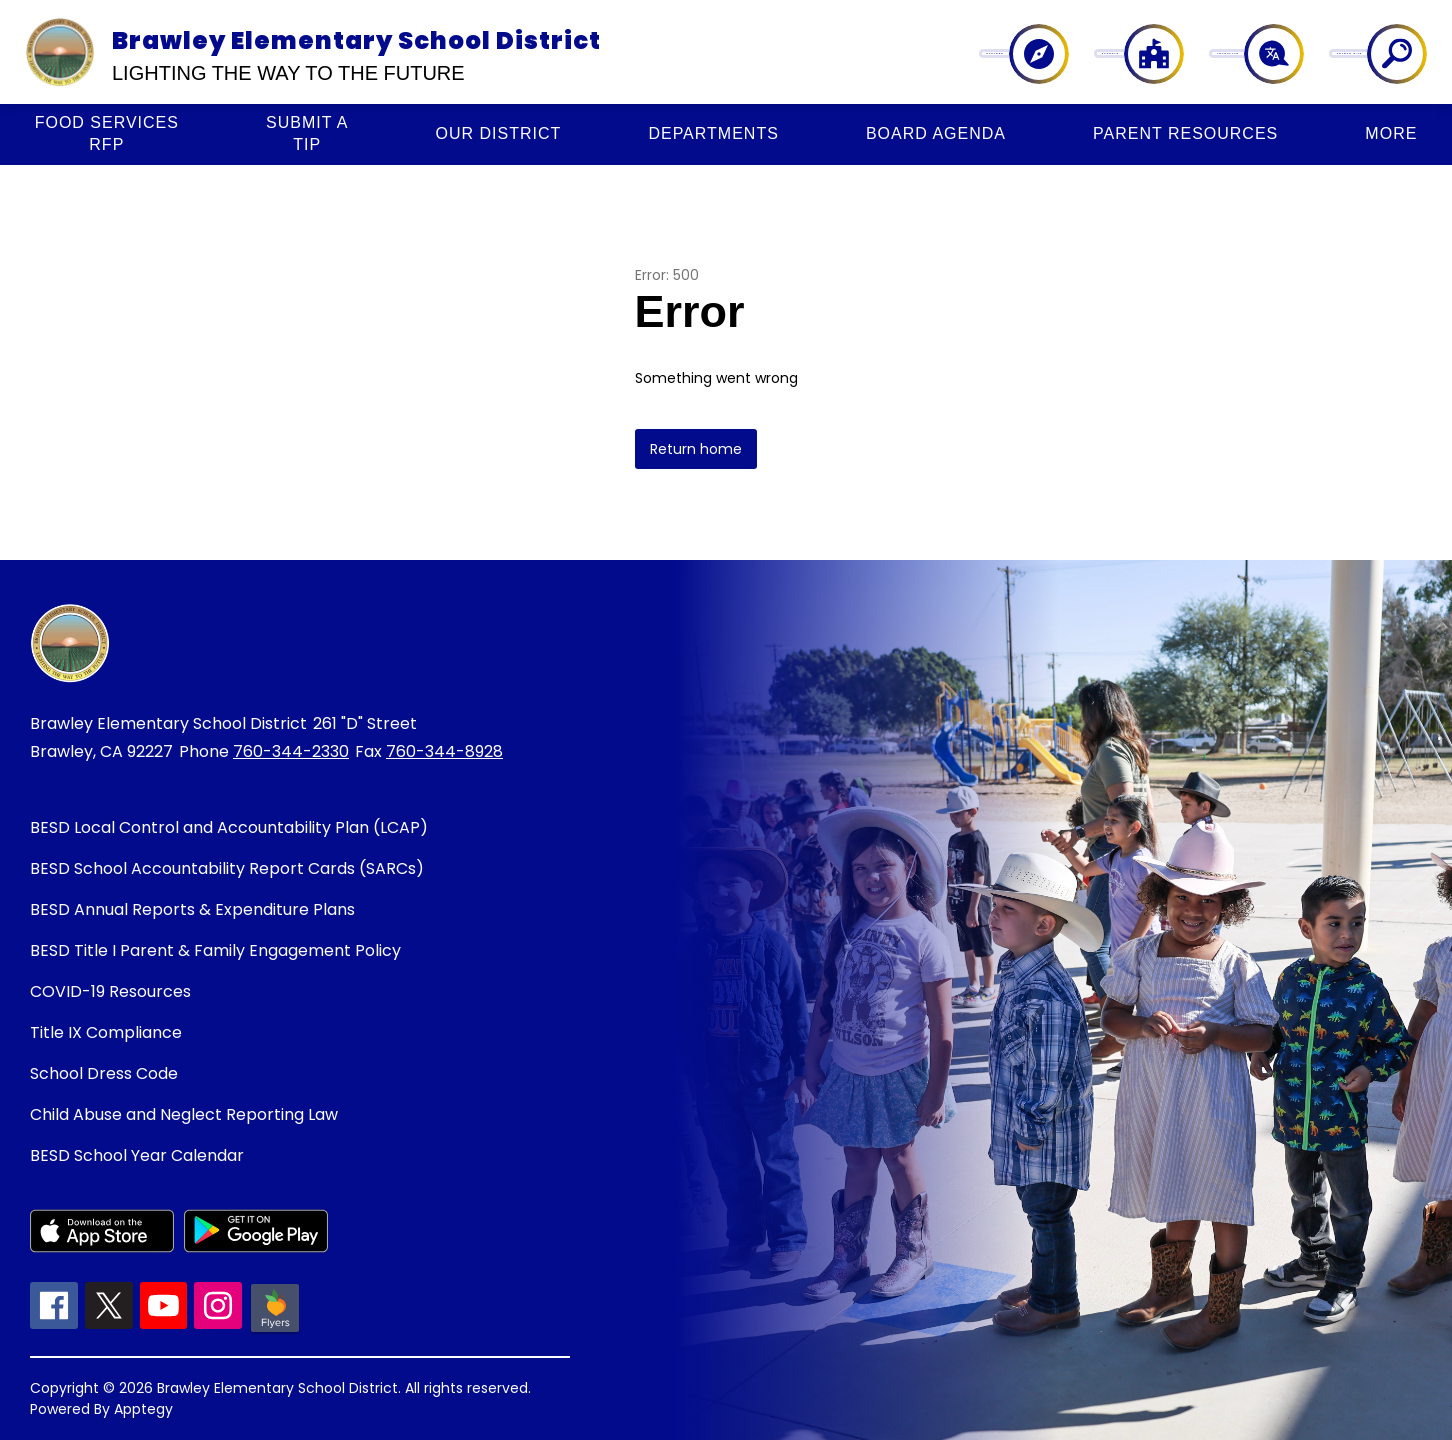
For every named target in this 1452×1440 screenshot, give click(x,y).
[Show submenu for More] (1391, 134)
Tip (307, 132)
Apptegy (143, 1409)
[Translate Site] (1275, 54)
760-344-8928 (444, 751)
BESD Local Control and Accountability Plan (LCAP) (229, 827)
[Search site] (1384, 54)
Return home (696, 449)
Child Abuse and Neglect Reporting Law (184, 1114)
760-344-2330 (291, 751)
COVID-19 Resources (110, 991)
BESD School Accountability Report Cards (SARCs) (227, 868)
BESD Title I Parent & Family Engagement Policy (215, 950)
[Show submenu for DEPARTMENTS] (713, 134)
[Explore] (1062, 54)
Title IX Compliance (106, 1032)
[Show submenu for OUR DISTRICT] (499, 134)
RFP (107, 132)
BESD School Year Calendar (137, 1155)
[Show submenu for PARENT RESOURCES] (1185, 134)
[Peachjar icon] (275, 1330)
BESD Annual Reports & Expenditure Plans (192, 909)
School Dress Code (104, 1073)
